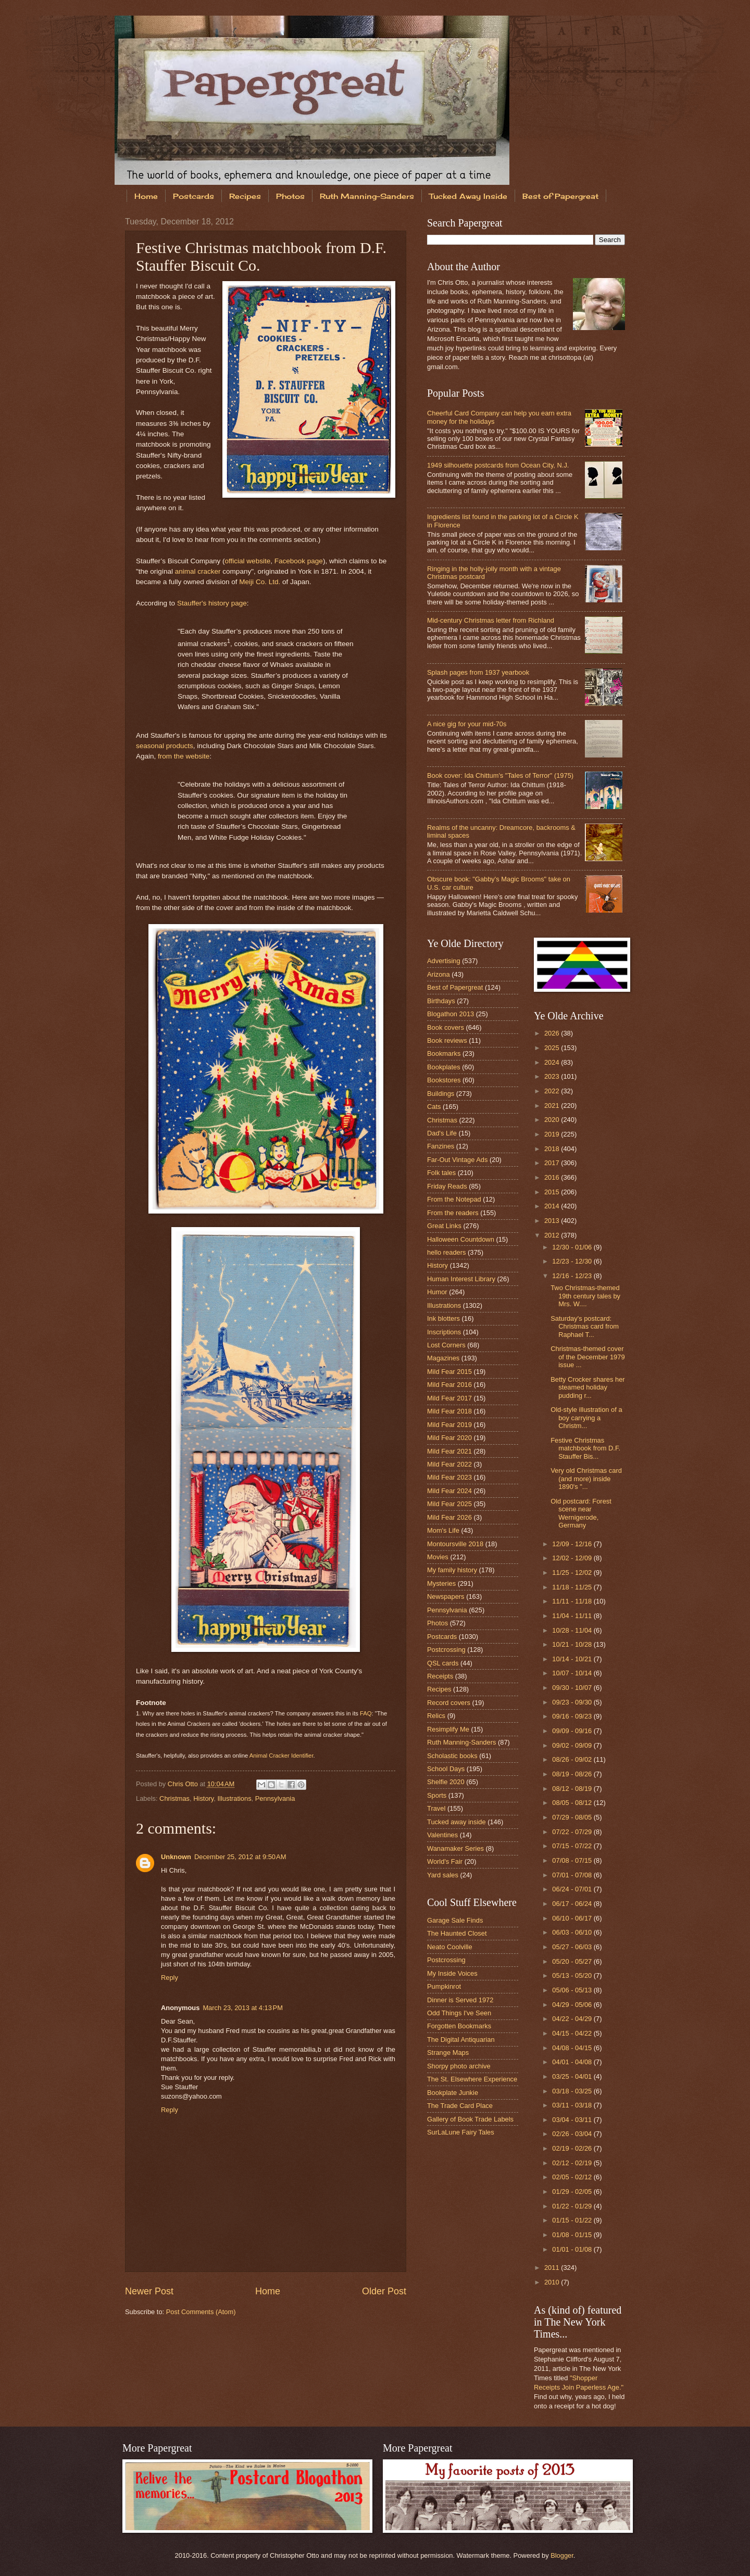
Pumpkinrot (444, 1986)
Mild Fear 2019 (449, 1425)
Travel (436, 1808)
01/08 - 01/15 (572, 2235)
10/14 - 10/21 (572, 1659)
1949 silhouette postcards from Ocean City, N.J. (498, 465)
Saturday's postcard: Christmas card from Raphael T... (585, 1326)
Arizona (438, 974)
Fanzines (440, 1146)
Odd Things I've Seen (459, 2013)
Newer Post (149, 2291)
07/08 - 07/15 (572, 1860)
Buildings (440, 1093)
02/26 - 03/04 (572, 2134)
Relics (436, 1716)
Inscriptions (444, 1332)
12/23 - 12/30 (572, 1261)
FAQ (366, 1713)
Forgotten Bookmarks (459, 2026)
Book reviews (447, 1040)
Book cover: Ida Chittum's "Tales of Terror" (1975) (500, 775)
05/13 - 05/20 (572, 1975)
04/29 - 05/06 (572, 2005)
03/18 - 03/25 (572, 2091)
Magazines (443, 1358)
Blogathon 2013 (450, 1014)
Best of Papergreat (560, 196)
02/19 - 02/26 (572, 2148)
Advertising (443, 961)
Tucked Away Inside (468, 196)
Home (146, 196)
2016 (552, 1177)
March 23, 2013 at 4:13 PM (243, 2008)
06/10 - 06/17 (572, 1918)
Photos (290, 196)
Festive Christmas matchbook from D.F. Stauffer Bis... (585, 1448)
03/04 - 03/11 (572, 2120)
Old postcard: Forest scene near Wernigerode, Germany (581, 1513)
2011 (552, 2267)
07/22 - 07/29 (572, 1832)
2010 (552, 2282)
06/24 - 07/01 (572, 1889)
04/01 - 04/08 (572, 2062)
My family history (452, 1570)
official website (248, 561)
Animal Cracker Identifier (281, 1755)
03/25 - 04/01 (572, 2076)
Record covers (448, 1703)
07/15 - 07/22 (572, 1846)
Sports (436, 1795)
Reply (169, 1977)
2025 (552, 1048)
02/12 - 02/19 (572, 2163)
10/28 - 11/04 (572, 1630)
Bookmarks (443, 1053)
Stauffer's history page (212, 603)
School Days (446, 1769)
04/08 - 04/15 (572, 2048)
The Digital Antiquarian (461, 2039)
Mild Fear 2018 (449, 1411)
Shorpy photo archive (459, 2066)
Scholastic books (452, 1756)
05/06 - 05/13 (572, 1990)
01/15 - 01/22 (572, 2220)
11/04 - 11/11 (572, 1616)
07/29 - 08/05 (572, 1817)
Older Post (384, 2291)
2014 (552, 1206)
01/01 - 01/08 (572, 2249)
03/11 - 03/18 (572, 2105)
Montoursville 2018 (455, 1544)
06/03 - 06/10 (572, 1932)
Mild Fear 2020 (449, 1438)
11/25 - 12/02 (572, 1572)
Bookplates (443, 1067)
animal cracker (198, 571)
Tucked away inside (456, 1822)
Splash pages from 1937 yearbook (478, 672)
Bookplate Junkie (452, 2093)
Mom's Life (443, 1530)
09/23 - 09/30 (572, 1702)
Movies (437, 1557)
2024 (552, 1062)
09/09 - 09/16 (572, 1731)
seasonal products (164, 746)
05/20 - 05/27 (572, 1961)
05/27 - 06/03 (572, 1947)
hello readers (446, 1252)
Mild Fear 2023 (449, 1477)
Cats (434, 1106)
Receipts (440, 1676)
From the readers (453, 1213)
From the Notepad (454, 1199)
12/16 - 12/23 (572, 1276)
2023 (552, 1076)
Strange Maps (448, 2052)
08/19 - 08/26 (572, 1774)
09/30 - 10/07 (572, 1687)
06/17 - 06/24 (572, 1904)
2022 (552, 1091)
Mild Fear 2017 (449, 1398)
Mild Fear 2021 (449, 1451)
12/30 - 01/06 (572, 1247)
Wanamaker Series (455, 1848)
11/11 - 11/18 (572, 1601)
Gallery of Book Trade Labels (470, 2119)
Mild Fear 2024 (449, 1491)
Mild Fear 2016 (449, 1384)
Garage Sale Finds (455, 1920)
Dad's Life (442, 1133)
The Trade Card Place (460, 2106)
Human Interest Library (461, 1279)
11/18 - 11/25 (572, 1587)
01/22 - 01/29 (572, 2206)
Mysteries (441, 1583)
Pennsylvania (275, 1798)
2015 (552, 1192)
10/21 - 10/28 (572, 1644)
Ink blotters (443, 1318)
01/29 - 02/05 (572, 2191)
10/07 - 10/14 (572, 1673)
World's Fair (445, 1861)
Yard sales (442, 1875)
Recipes (245, 196)
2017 (552, 1163)
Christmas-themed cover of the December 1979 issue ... (587, 1357)
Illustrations (234, 1798)
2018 (552, 1149)
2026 (552, 1033)
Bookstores (443, 1080)
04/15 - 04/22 (572, 2033)
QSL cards (442, 1663)
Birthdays (441, 1001)
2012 (552, 1235)
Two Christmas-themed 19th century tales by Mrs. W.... (585, 1296)
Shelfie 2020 (446, 1782)
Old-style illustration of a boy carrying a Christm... (586, 1418)
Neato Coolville (449, 1947)
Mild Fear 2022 (449, 1464)
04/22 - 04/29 (572, 2019)
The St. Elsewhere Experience (472, 2079)
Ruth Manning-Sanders (367, 196)
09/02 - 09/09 (572, 1745)
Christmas (174, 1798)
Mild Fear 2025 (449, 1504)
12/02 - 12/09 (572, 1558)
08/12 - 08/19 (572, 1788)
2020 (552, 1119)
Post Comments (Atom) (201, 2312)
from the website (183, 756)
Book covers (445, 1027)
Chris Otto (184, 1784)
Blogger (562, 2555)
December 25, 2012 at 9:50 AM (240, 1857)
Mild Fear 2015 (449, 1371)
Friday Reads (447, 1186)
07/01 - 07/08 (572, 1875)
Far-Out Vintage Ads (457, 1160)
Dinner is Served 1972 (460, 2000)
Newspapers (446, 1596)
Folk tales (441, 1173)
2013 (552, 1220)
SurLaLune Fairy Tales (460, 2132)
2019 (552, 1134)
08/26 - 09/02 (572, 1759)
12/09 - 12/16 (572, 1544)
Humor (437, 1292)
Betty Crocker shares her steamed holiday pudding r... (587, 1387)
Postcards (193, 196)
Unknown (176, 1857)
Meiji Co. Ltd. (259, 582)
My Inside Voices (452, 1973)
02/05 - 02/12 (572, 2177)
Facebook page (298, 561)
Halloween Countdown (460, 1239)
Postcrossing (446, 1649)
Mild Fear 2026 (449, 1517)
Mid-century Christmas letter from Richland (490, 620)
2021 (552, 1105)
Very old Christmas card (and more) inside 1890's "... (586, 1479)
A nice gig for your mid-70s (466, 724)
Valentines (442, 1835)
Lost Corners (446, 1345)
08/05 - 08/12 (572, 1803)
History (203, 1798)
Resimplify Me (448, 1729)
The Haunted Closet (457, 1933)
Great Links (444, 1226)
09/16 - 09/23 (572, 1716)
